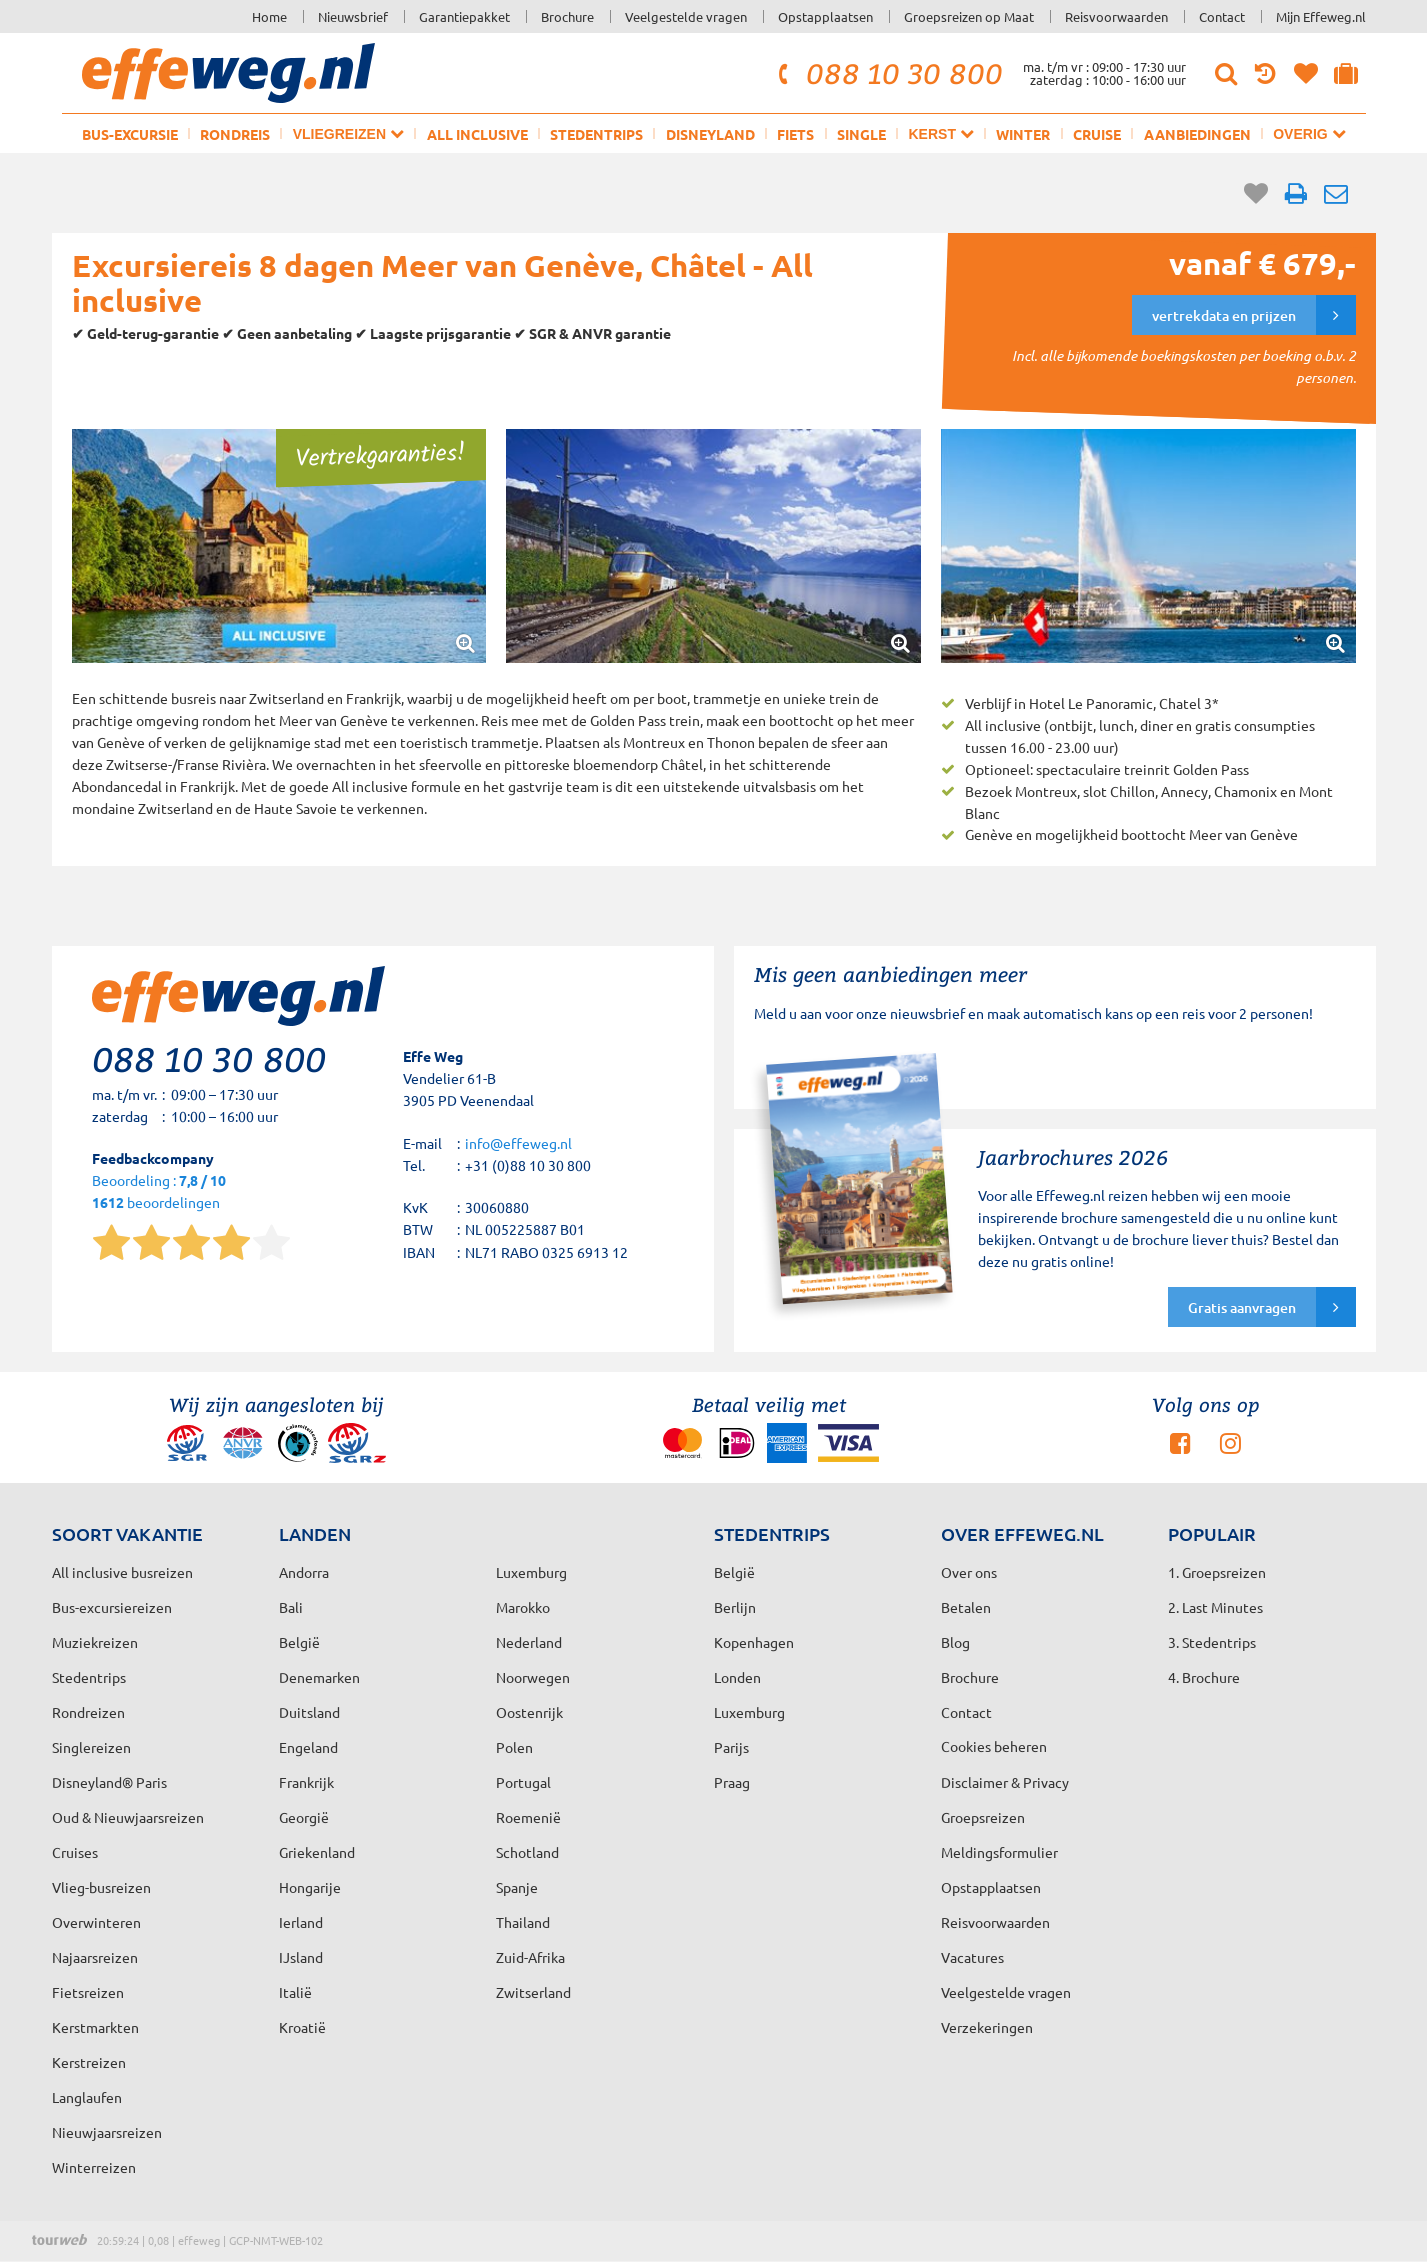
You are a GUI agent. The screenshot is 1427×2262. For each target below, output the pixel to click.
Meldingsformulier (999, 1852)
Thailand (523, 1922)
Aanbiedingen (1197, 134)
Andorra (304, 1572)
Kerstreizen (89, 2062)
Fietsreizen (88, 1992)
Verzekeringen (987, 2027)
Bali (291, 1607)
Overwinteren (96, 1922)
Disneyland (710, 134)
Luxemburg (749, 1712)
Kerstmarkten (95, 2027)
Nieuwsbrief (353, 16)
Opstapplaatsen (825, 16)
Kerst (940, 133)
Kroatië (302, 2027)
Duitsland (309, 1712)
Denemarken (319, 1677)
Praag (732, 1782)
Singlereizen (91, 1747)
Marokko (523, 1607)
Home (269, 16)
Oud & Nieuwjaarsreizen (128, 1817)
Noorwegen (533, 1677)
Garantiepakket (464, 16)
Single (861, 134)
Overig (1309, 133)
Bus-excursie (130, 134)
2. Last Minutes (1215, 1607)
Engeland (308, 1747)
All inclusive (477, 134)
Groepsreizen (983, 1817)
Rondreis (235, 134)
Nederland (529, 1642)
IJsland (301, 1957)
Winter (1023, 134)
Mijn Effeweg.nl (1321, 16)
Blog (955, 1642)
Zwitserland (533, 1992)
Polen (514, 1747)
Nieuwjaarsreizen (107, 2132)
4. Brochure (1204, 1677)
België (299, 1642)
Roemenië (528, 1817)
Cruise (1097, 134)
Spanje (517, 1887)
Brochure (567, 16)
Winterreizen (94, 2167)
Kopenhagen (754, 1642)
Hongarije (310, 1887)
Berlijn (735, 1607)
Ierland (301, 1922)
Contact (1222, 16)
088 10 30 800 (887, 73)
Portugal (523, 1782)
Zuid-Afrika (530, 1957)
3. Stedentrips (1212, 1642)
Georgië (304, 1817)
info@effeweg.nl (518, 1143)
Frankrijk (306, 1782)
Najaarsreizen (95, 1957)
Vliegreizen (348, 133)
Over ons (969, 1572)
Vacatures (972, 1957)
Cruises (75, 1852)
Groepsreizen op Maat (969, 16)
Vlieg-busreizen (101, 1887)
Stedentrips (596, 134)
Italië (295, 1992)
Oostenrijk (529, 1712)
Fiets (795, 134)
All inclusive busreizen (122, 1572)
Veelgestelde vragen (686, 16)
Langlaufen (87, 2097)
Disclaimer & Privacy (1005, 1782)
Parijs (731, 1747)
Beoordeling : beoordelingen (159, 1192)
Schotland (527, 1852)
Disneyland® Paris (109, 1782)
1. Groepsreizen (1217, 1572)
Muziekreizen (95, 1642)
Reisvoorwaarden (1116, 16)
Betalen (966, 1607)
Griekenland (317, 1852)
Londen (737, 1677)
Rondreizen (88, 1712)
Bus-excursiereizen (112, 1607)
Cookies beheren (994, 1746)
